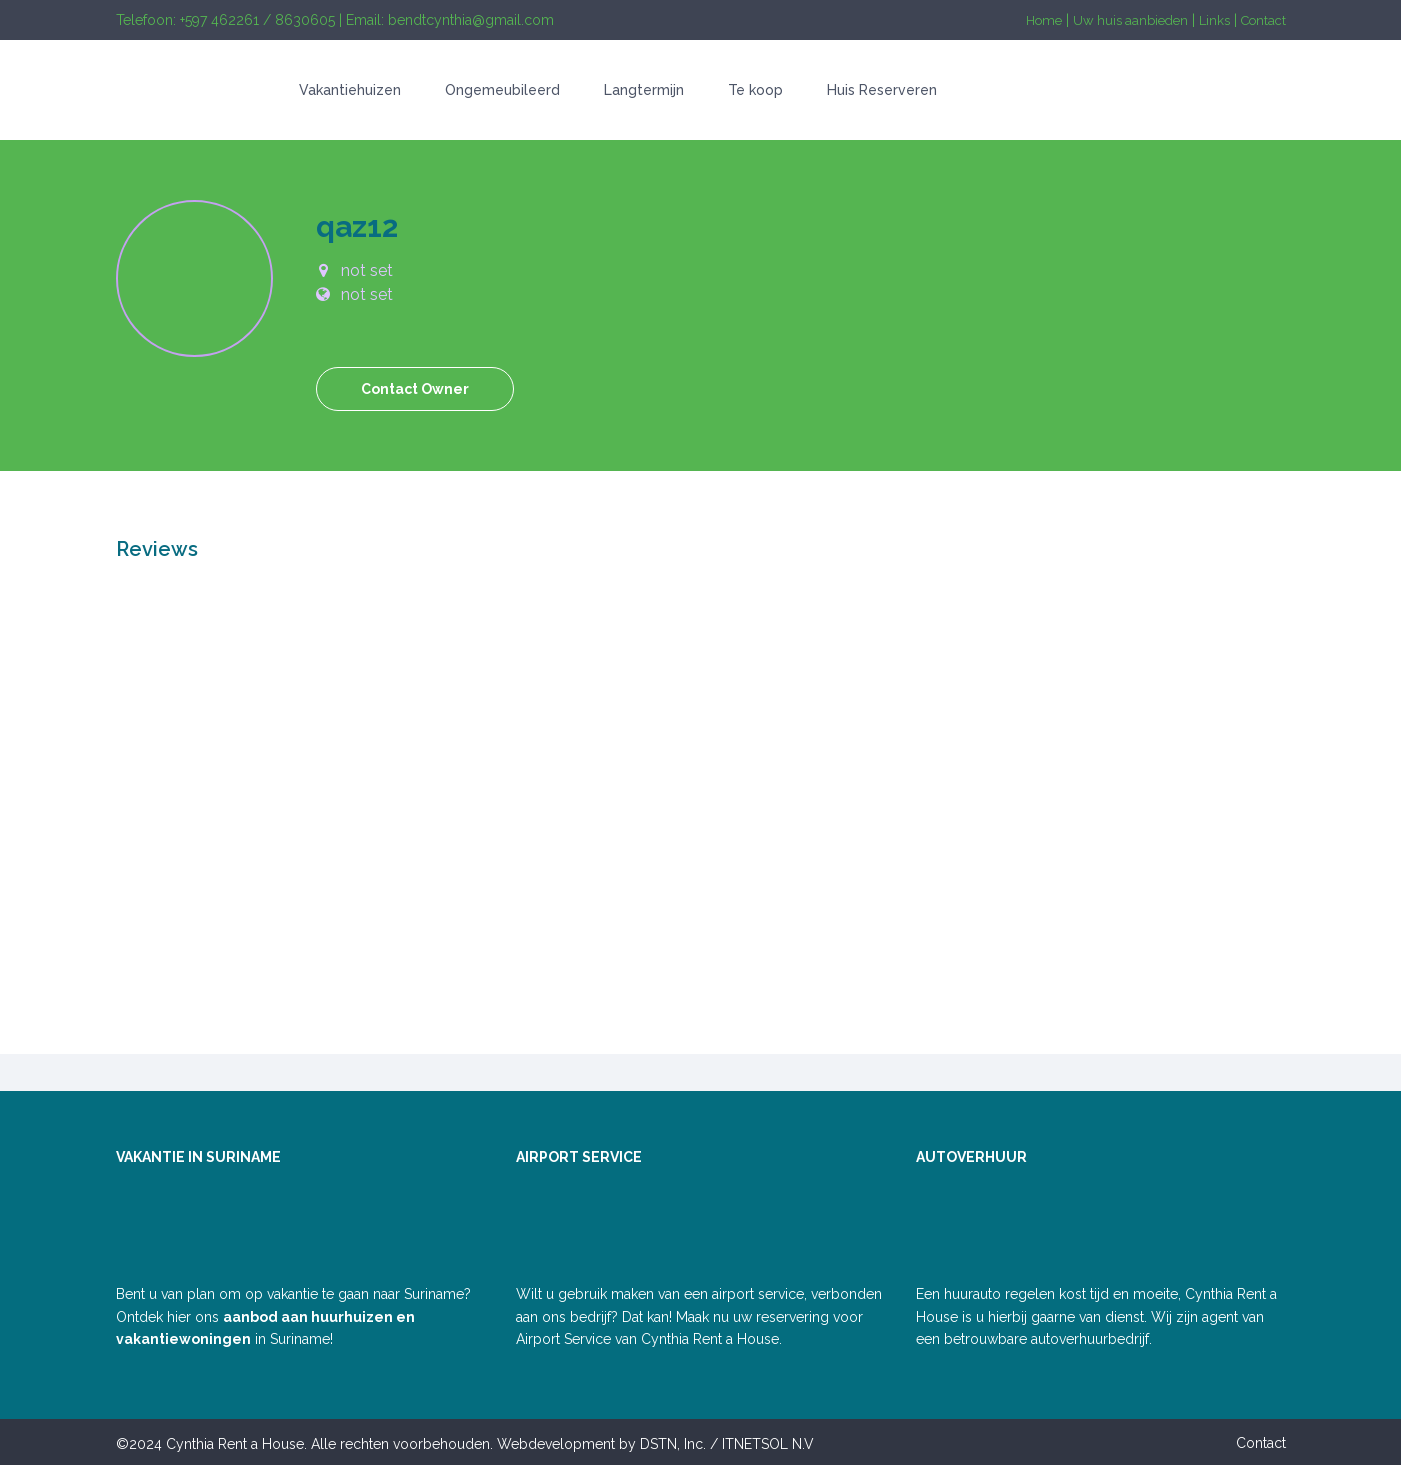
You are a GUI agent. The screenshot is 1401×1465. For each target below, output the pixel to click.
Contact (1263, 20)
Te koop (755, 90)
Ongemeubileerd (502, 90)
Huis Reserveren (882, 90)
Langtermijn (644, 90)
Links (1214, 20)
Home (1044, 20)
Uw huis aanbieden (1130, 20)
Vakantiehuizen (350, 90)
